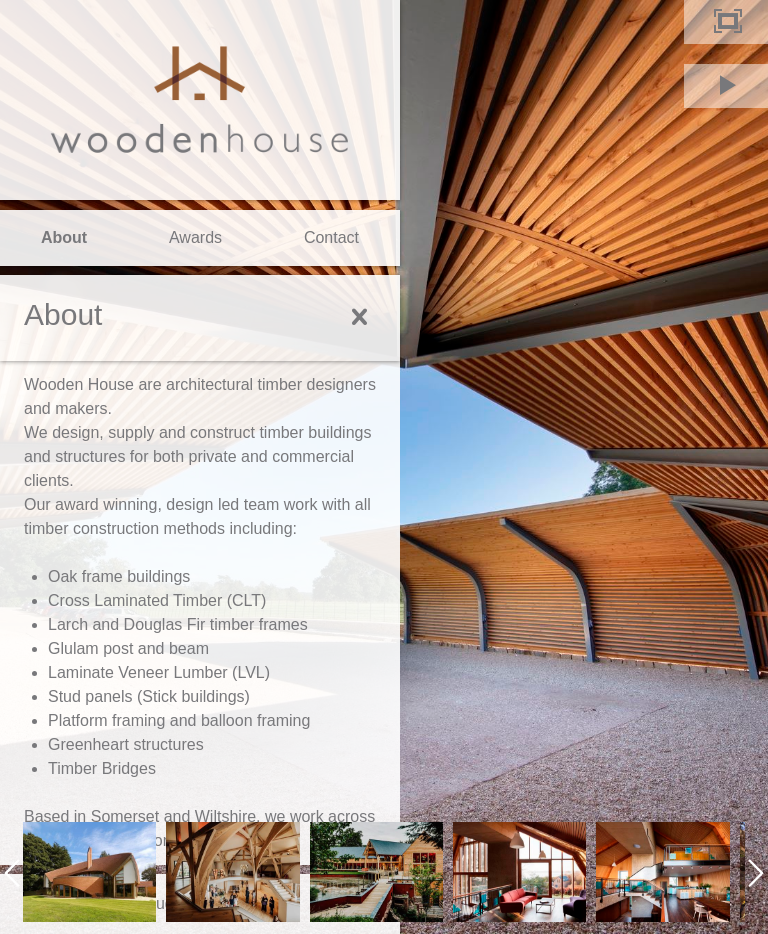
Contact (331, 237)
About (64, 237)
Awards (195, 237)
